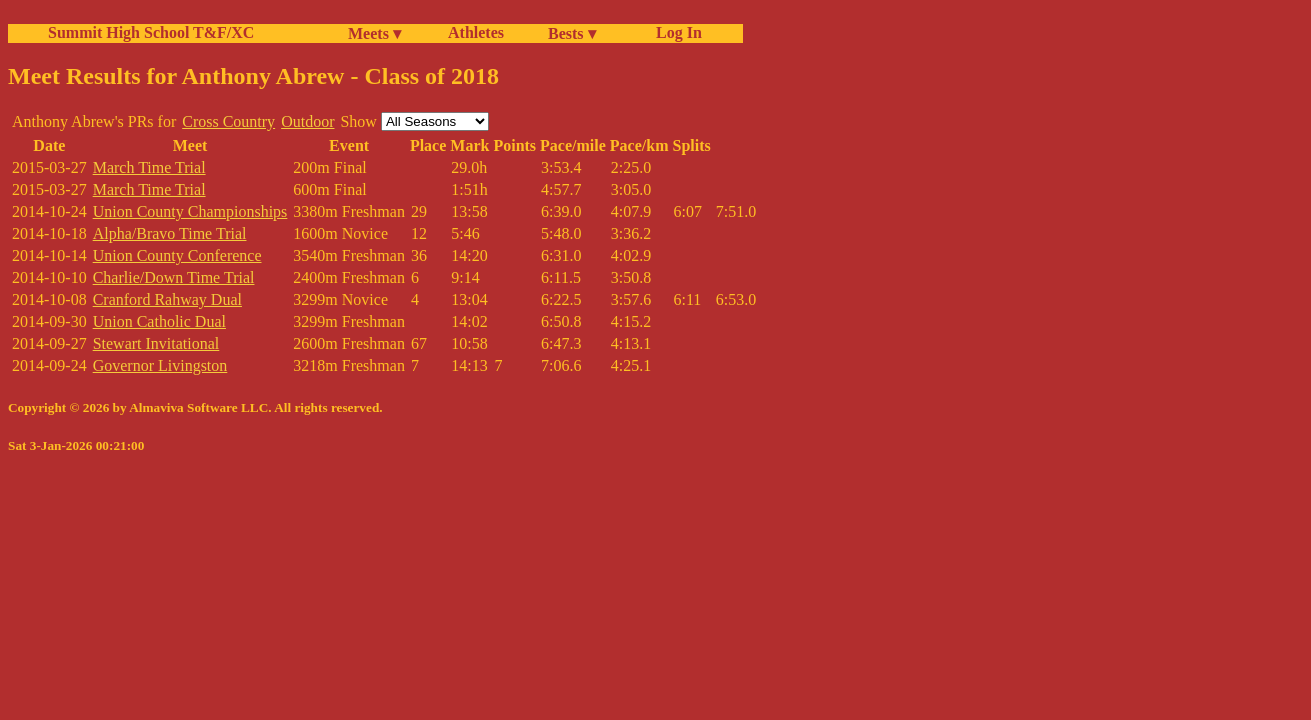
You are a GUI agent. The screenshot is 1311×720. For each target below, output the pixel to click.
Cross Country (228, 121)
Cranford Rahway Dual (167, 299)
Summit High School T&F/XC (151, 32)
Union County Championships (190, 211)
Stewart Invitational (156, 343)
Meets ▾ (374, 33)
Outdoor (307, 121)
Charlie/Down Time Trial (174, 277)
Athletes (476, 32)
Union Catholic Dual (159, 321)
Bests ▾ (572, 33)
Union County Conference (177, 255)
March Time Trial (149, 167)
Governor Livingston (160, 365)
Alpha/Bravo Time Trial (170, 233)
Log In (675, 32)
